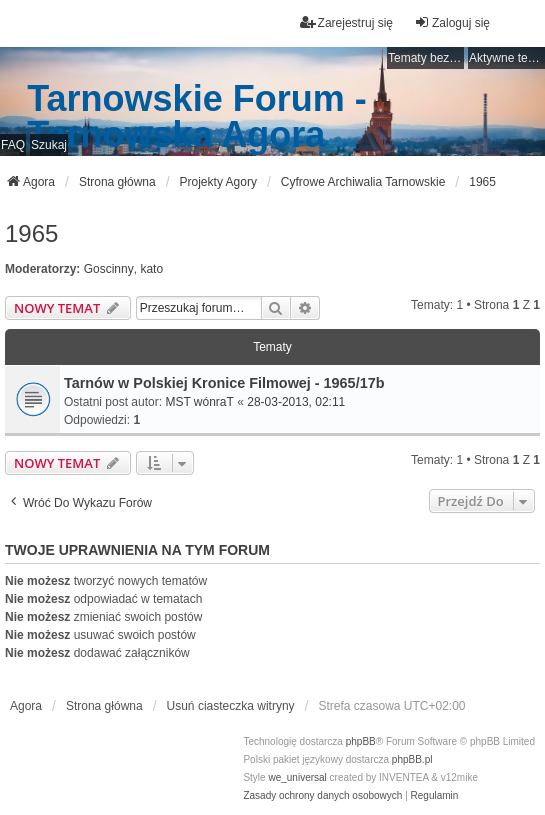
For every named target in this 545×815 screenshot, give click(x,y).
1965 (31, 233)
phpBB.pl (412, 759)
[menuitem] (322, 796)
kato (151, 269)
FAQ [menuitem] (13, 145)
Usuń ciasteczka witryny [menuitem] (231, 706)
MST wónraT (199, 402)
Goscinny (109, 269)
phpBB (361, 741)
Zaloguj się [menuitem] (452, 22)
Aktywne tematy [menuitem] (507, 58)
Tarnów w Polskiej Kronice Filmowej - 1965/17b (224, 383)
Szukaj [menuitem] (49, 145)
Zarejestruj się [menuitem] (346, 22)
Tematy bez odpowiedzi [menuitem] (426, 58)
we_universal (297, 777)
